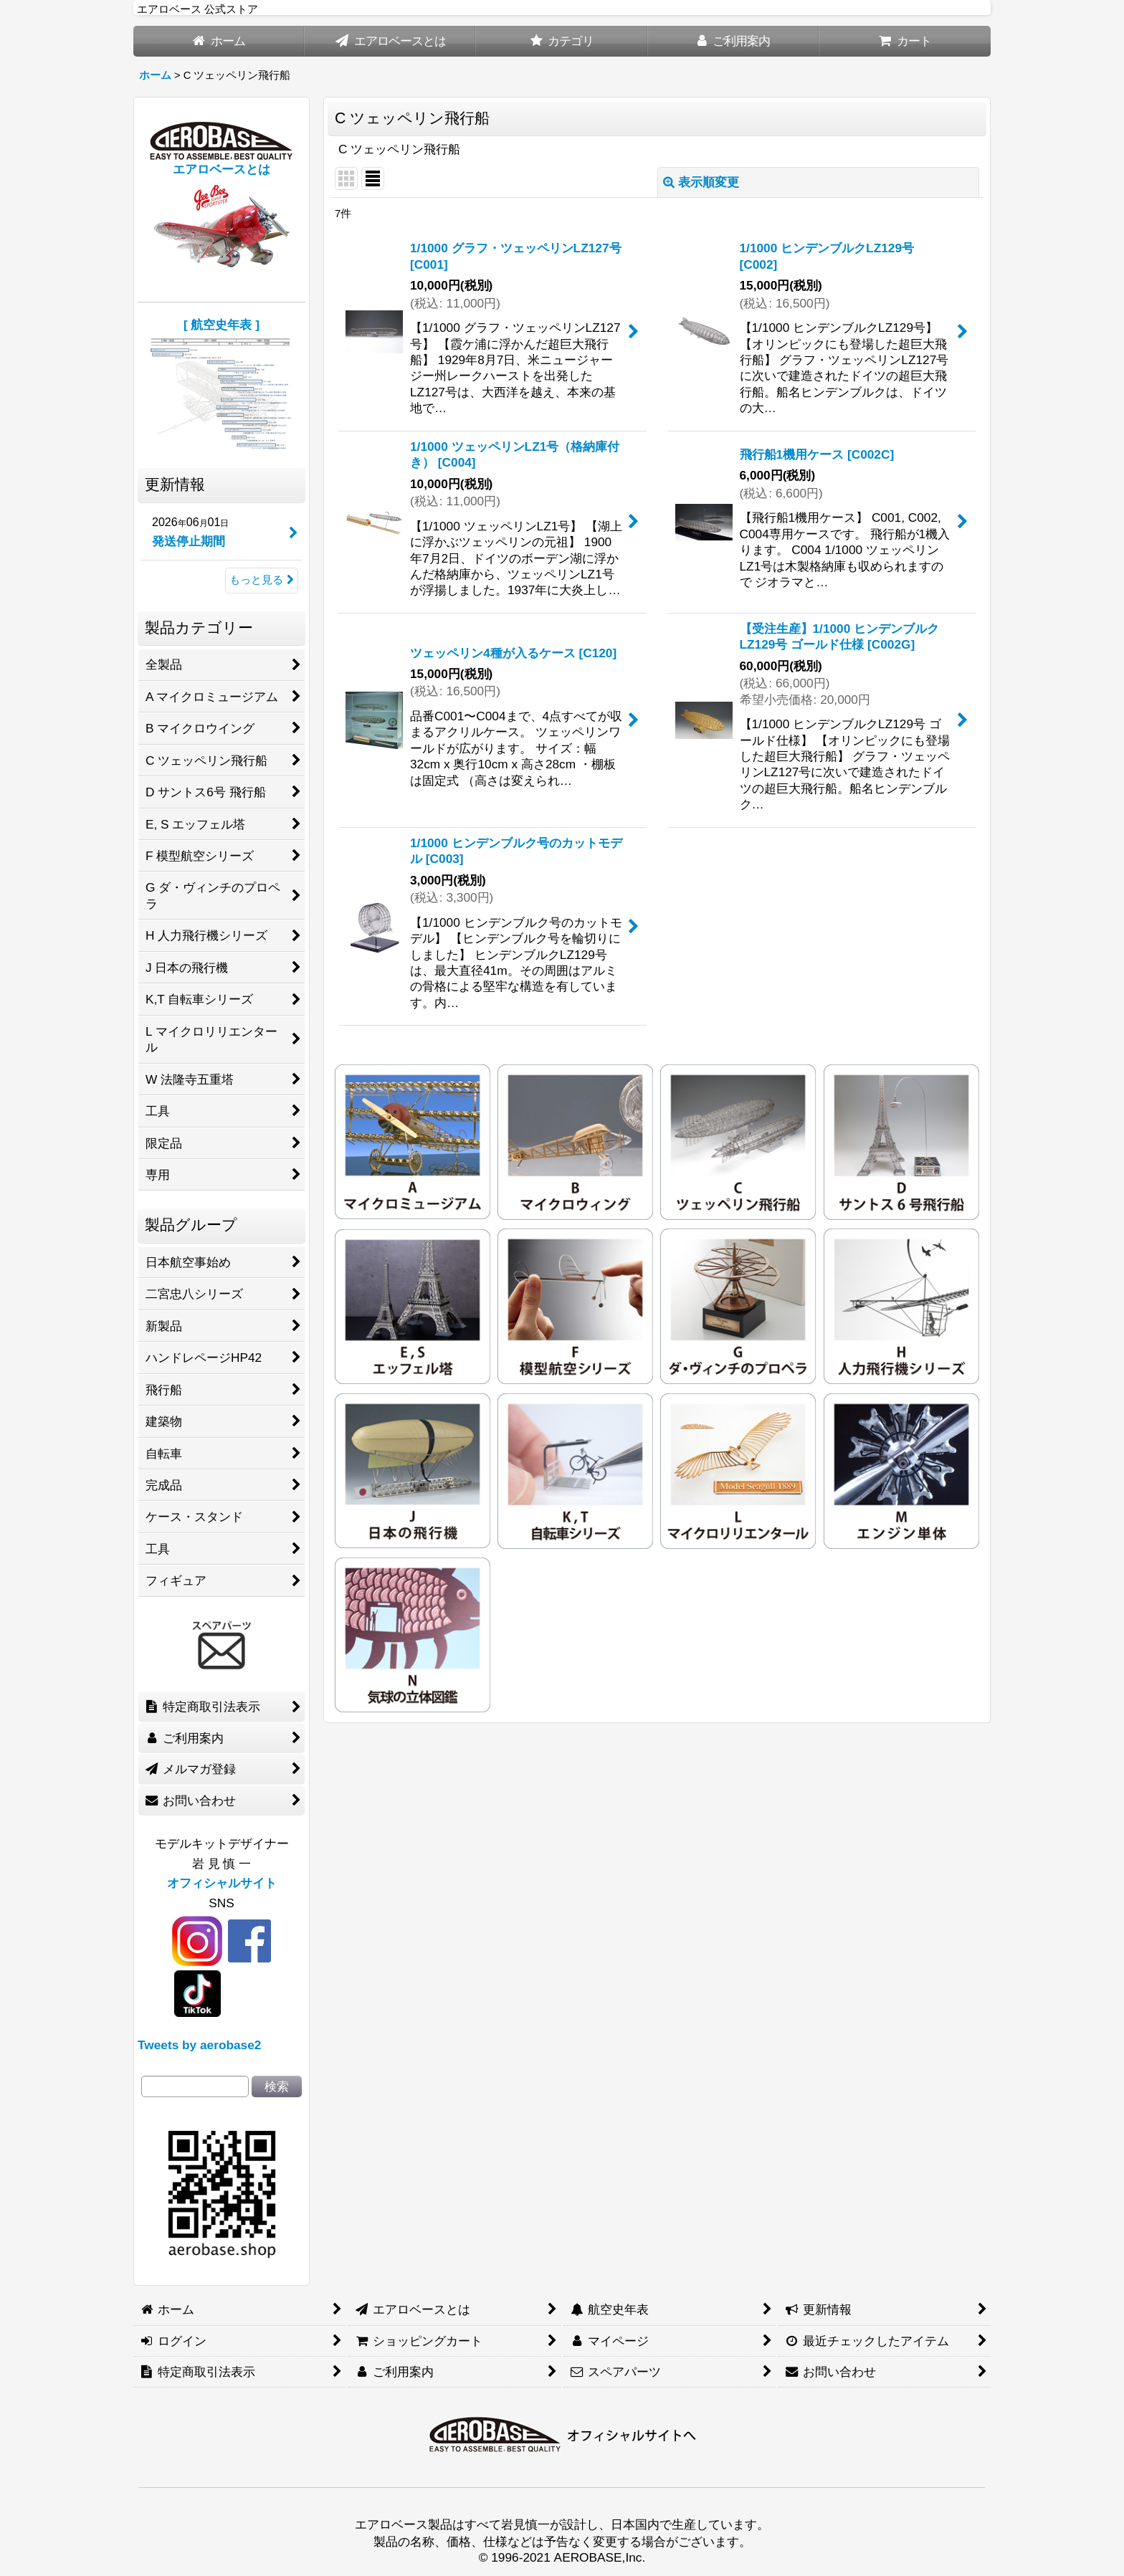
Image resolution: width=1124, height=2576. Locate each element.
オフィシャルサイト (222, 1883)
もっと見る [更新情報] (261, 580)
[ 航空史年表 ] (221, 325)
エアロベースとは (221, 169)
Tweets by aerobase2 (199, 2045)
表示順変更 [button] (701, 182)
